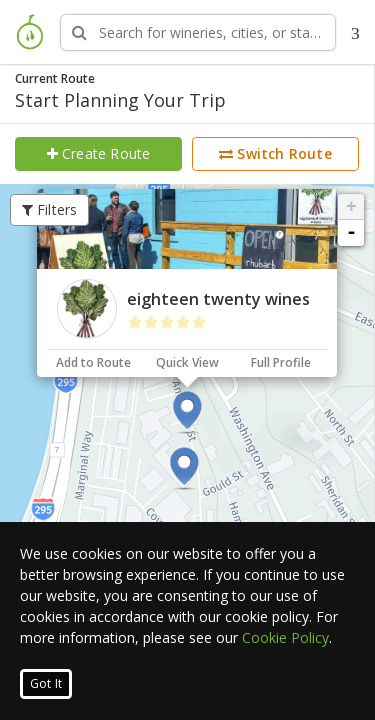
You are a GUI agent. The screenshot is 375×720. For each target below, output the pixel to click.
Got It (46, 683)
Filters (50, 209)
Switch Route (275, 153)
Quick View (187, 362)
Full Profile (281, 362)
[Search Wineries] (198, 32)
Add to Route (93, 362)
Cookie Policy (285, 637)
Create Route (99, 153)
